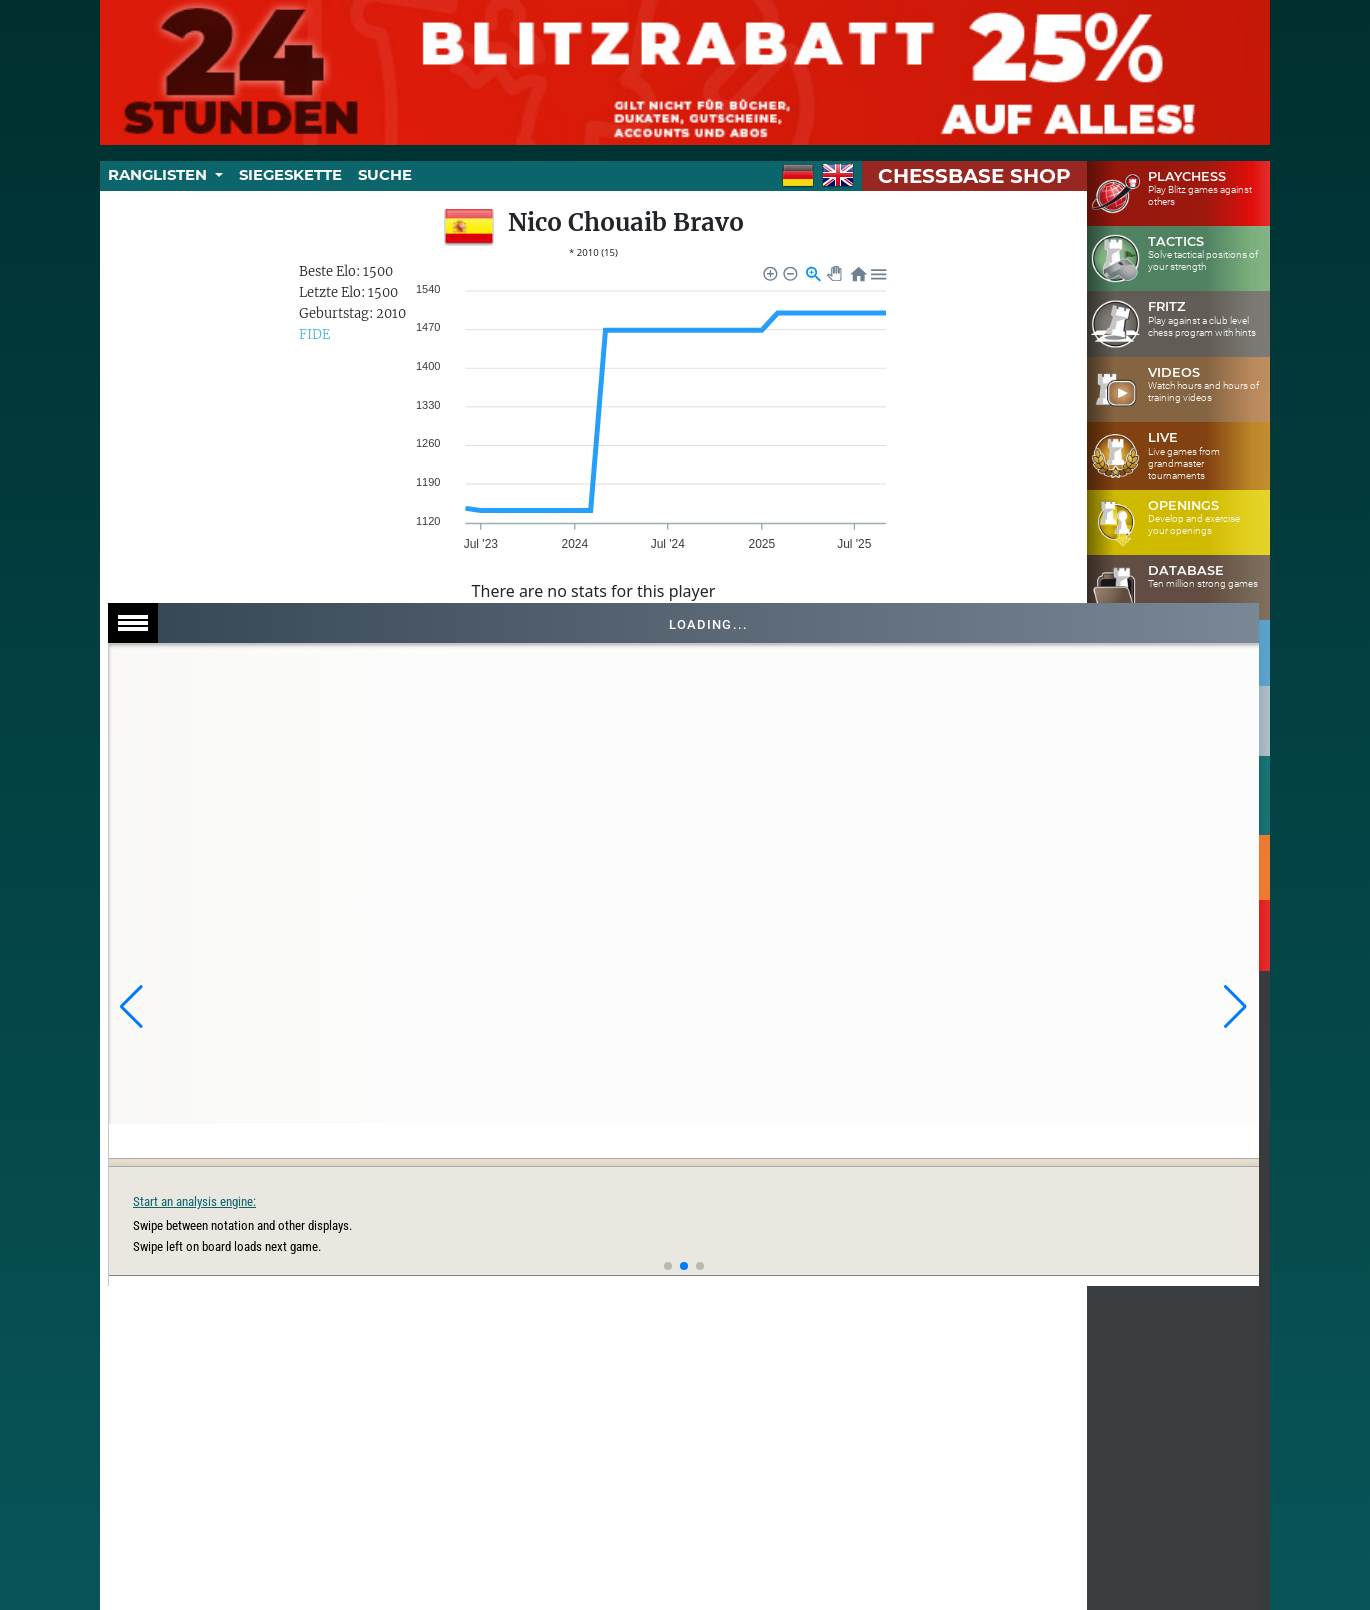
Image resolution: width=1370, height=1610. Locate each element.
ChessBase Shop (974, 176)
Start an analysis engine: (946, 1201)
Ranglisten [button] (159, 175)
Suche (385, 175)
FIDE (314, 334)
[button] (131, 1007)
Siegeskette (290, 175)
